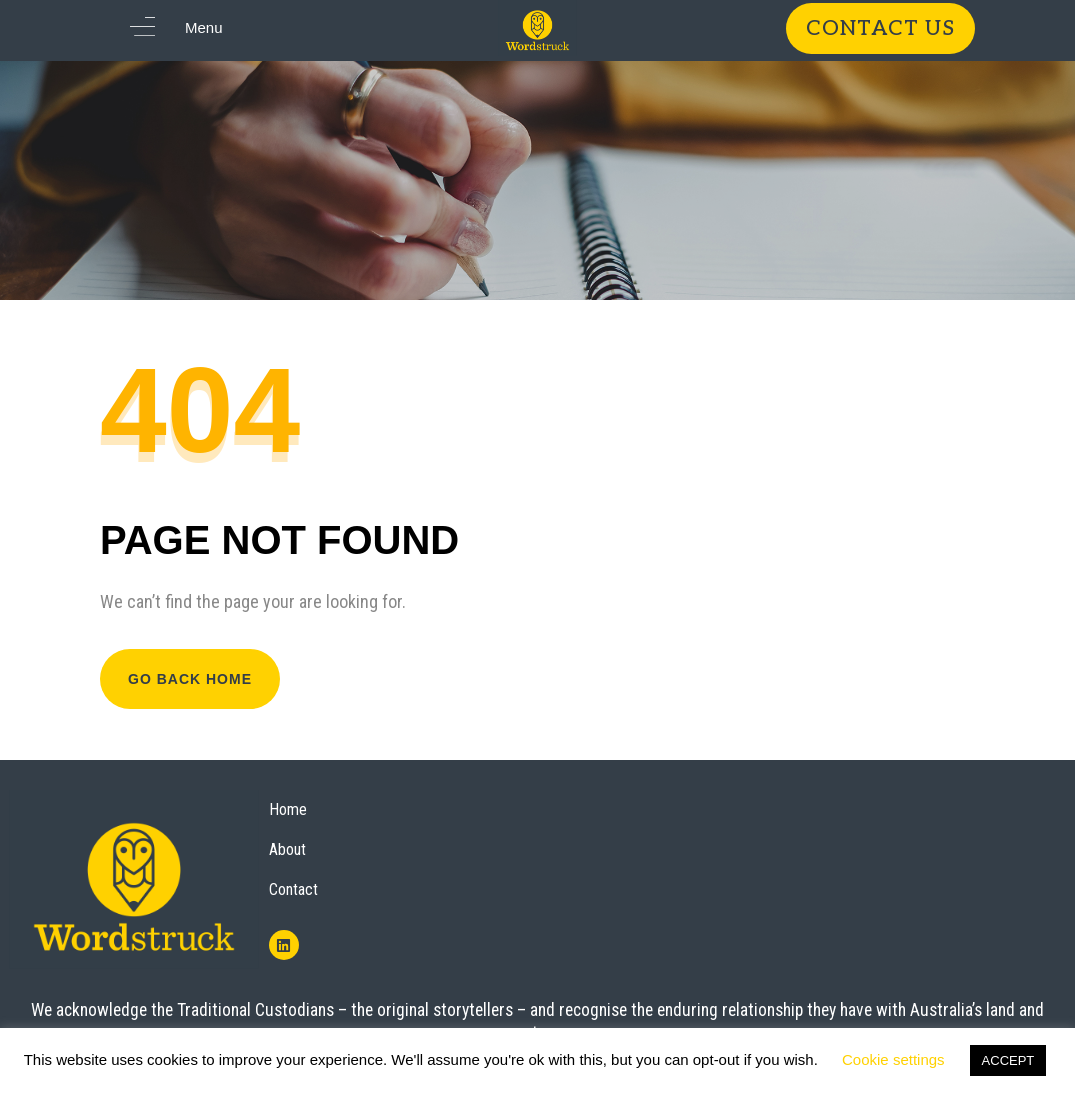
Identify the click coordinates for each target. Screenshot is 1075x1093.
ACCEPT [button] (1008, 1060)
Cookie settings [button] (893, 1059)
